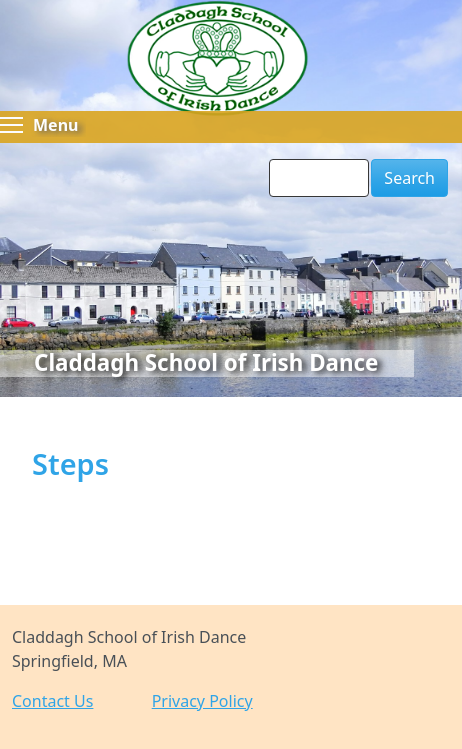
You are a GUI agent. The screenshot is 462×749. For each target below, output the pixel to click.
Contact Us (52, 701)
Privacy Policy (202, 701)
